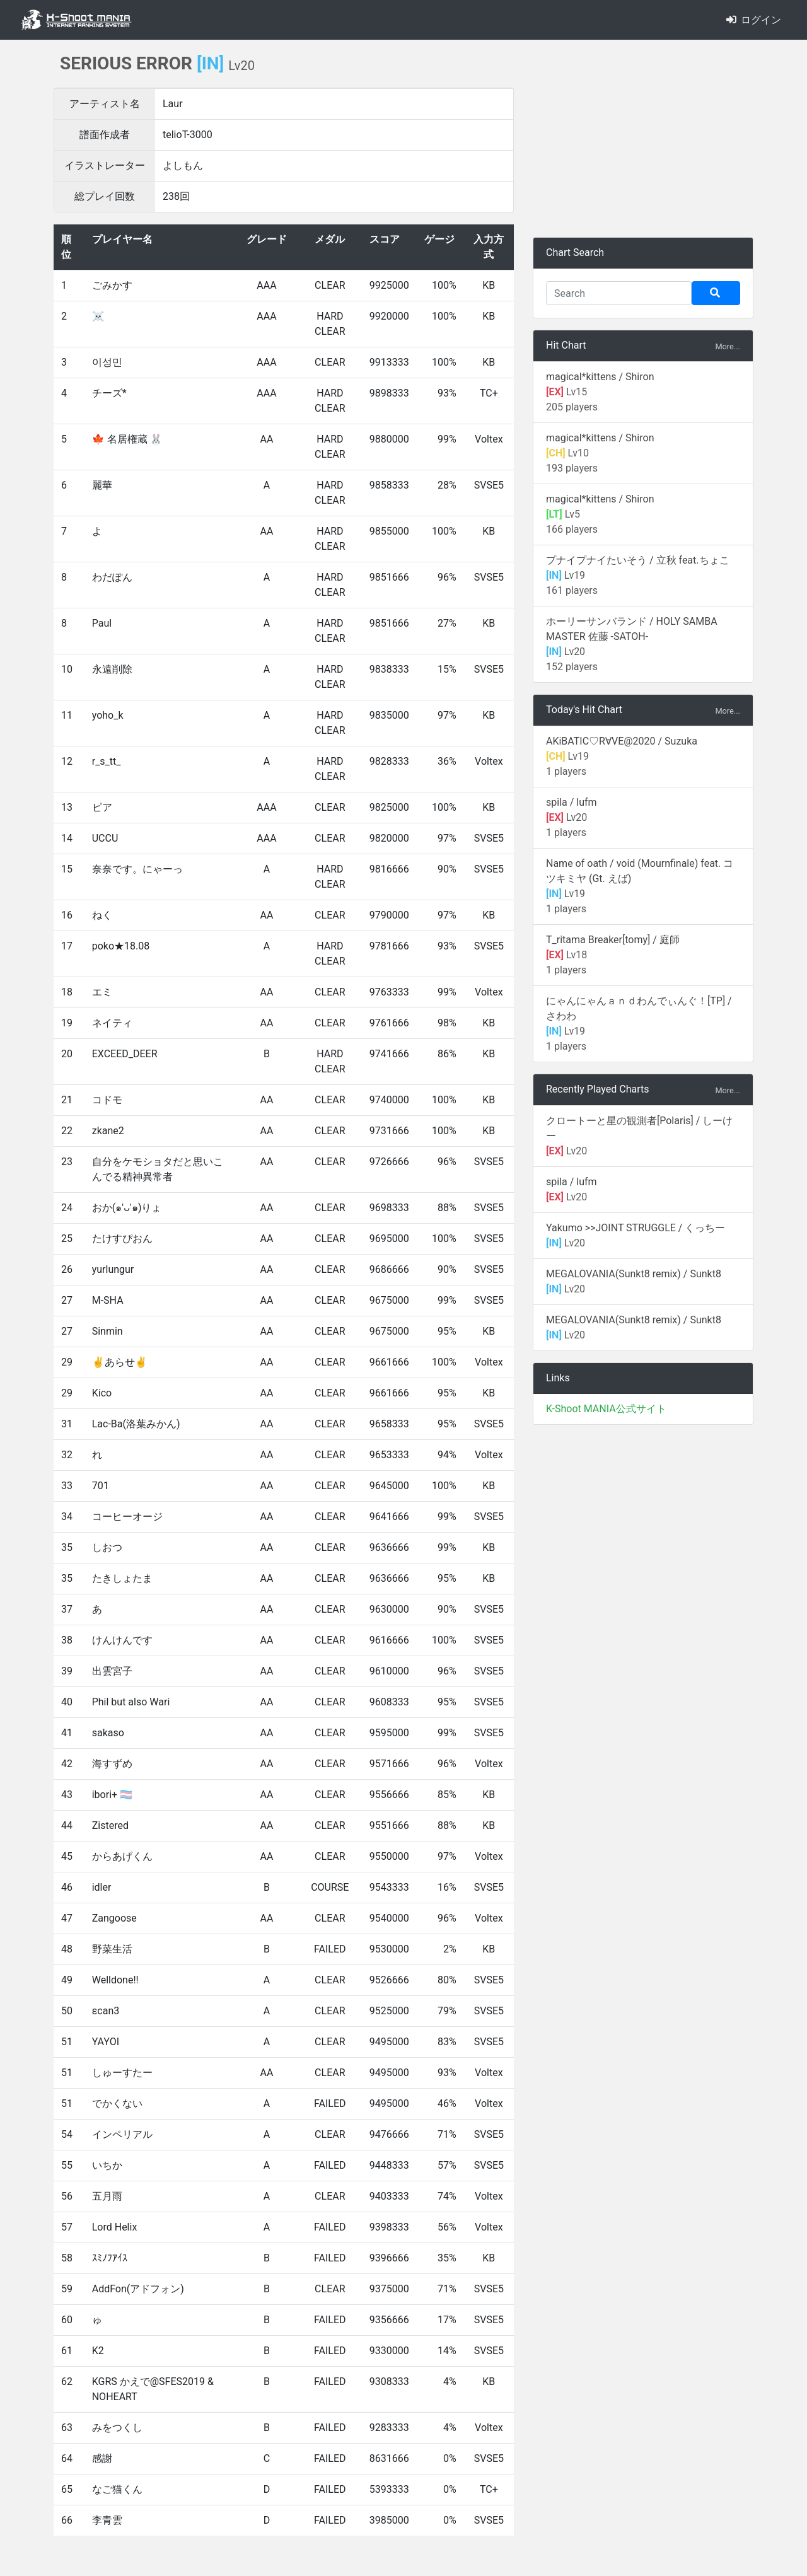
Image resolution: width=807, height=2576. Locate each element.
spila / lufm (571, 802)
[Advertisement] (643, 138)
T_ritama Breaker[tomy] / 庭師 (613, 940)
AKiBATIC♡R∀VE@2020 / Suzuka (621, 741)
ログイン (753, 20)
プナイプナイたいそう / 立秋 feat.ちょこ (637, 560)
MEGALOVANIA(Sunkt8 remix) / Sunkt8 (633, 1274)
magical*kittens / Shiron (600, 377)
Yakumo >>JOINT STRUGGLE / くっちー (635, 1228)
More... (727, 346)
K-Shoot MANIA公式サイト (606, 1409)
